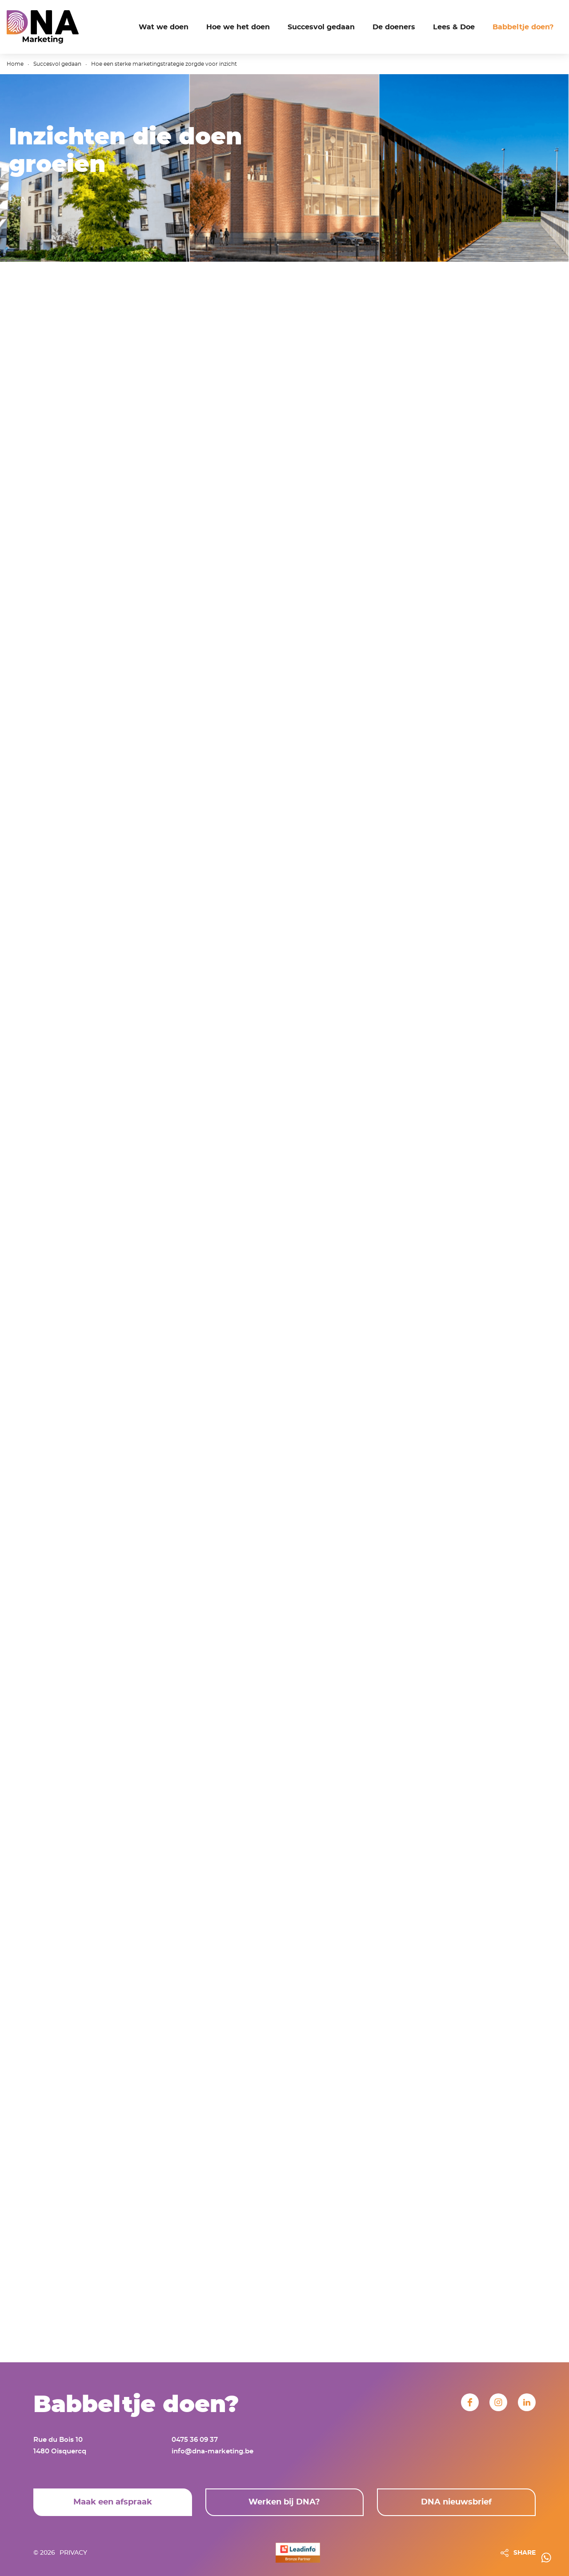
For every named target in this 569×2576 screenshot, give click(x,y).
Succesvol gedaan (57, 64)
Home (15, 64)
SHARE (524, 2553)
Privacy (73, 2553)
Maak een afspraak (112, 2502)
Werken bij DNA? (284, 2502)
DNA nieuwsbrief (456, 2502)
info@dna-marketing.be (212, 2451)
